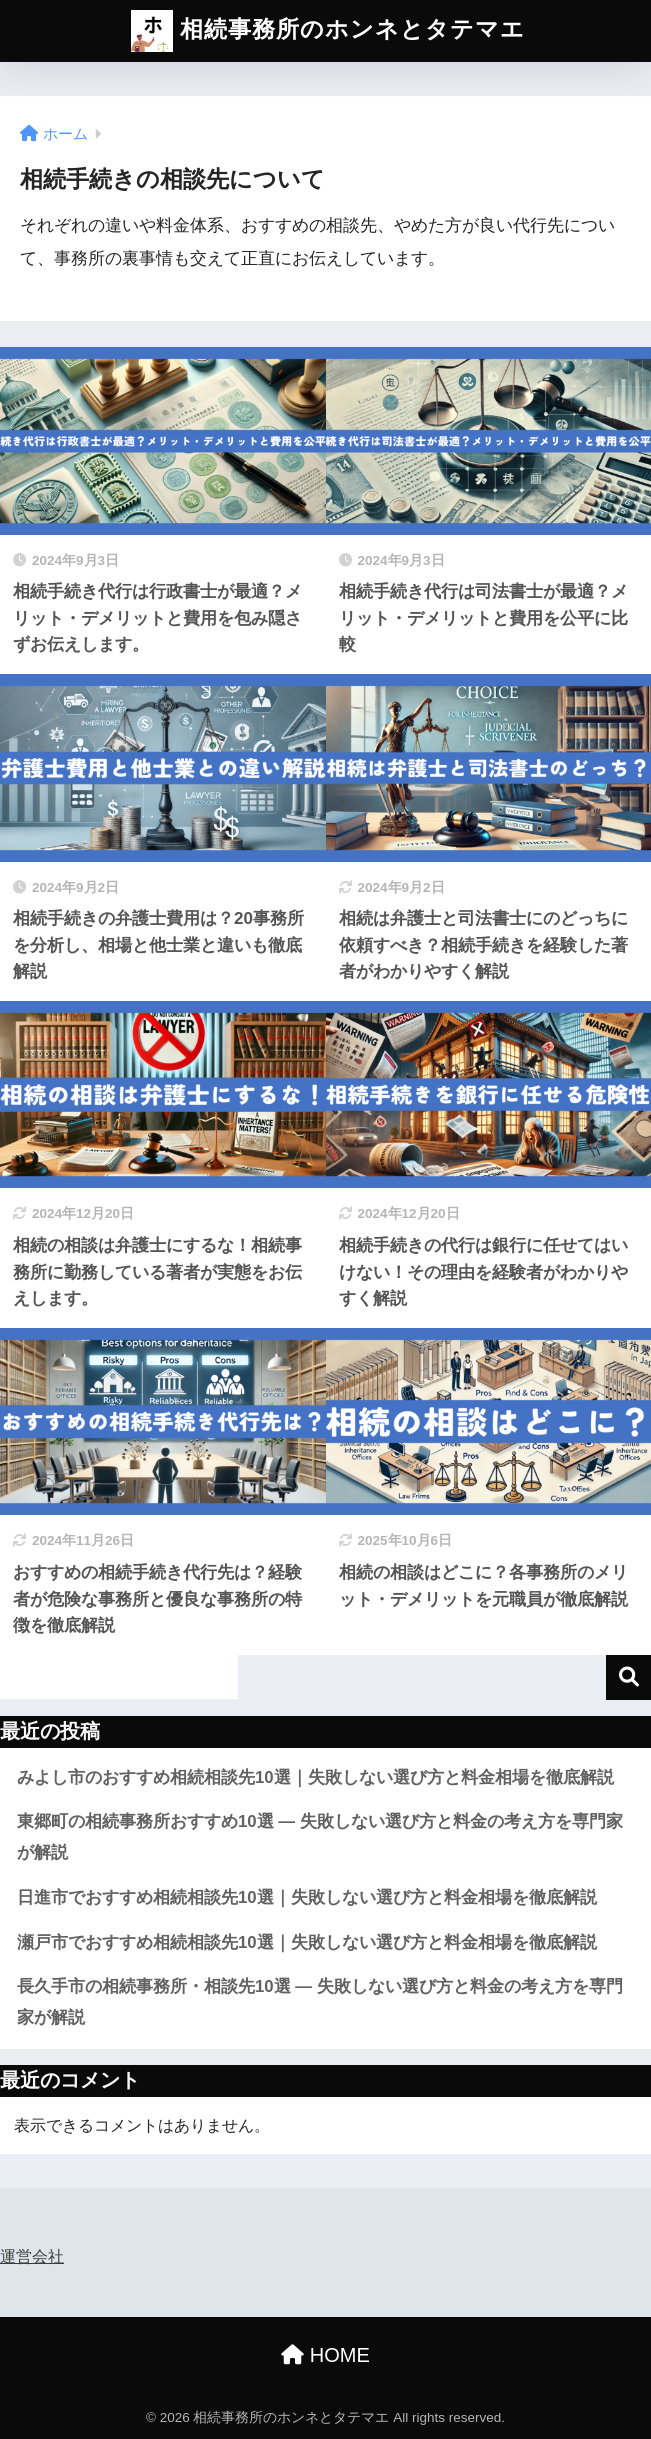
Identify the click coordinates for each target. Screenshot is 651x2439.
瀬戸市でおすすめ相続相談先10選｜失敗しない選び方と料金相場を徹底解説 (307, 1942)
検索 (628, 1677)
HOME (325, 2355)
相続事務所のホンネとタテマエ (328, 31)
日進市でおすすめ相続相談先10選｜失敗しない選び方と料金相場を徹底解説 (307, 1897)
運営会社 (32, 2256)
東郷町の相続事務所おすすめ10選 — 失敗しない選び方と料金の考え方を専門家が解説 (320, 1837)
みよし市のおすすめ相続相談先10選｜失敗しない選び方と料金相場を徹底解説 (315, 1777)
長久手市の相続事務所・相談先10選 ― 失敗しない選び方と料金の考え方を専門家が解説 (320, 2002)
